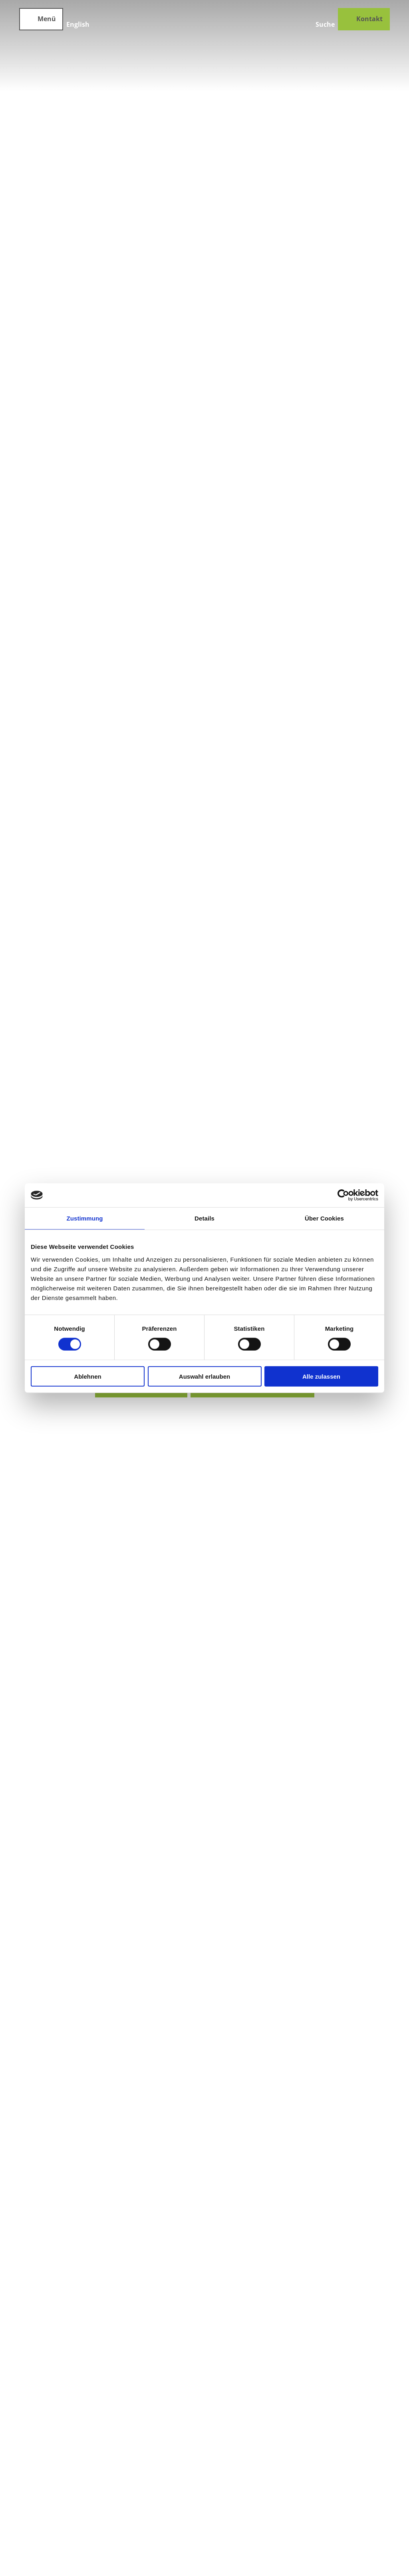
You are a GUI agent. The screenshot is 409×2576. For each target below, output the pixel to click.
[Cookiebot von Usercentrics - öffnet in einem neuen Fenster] (343, 1195)
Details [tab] (204, 1218)
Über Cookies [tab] (324, 1218)
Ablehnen (87, 1376)
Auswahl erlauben (204, 1376)
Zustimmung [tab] (85, 1218)
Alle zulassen (321, 1376)
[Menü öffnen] (41, 19)
